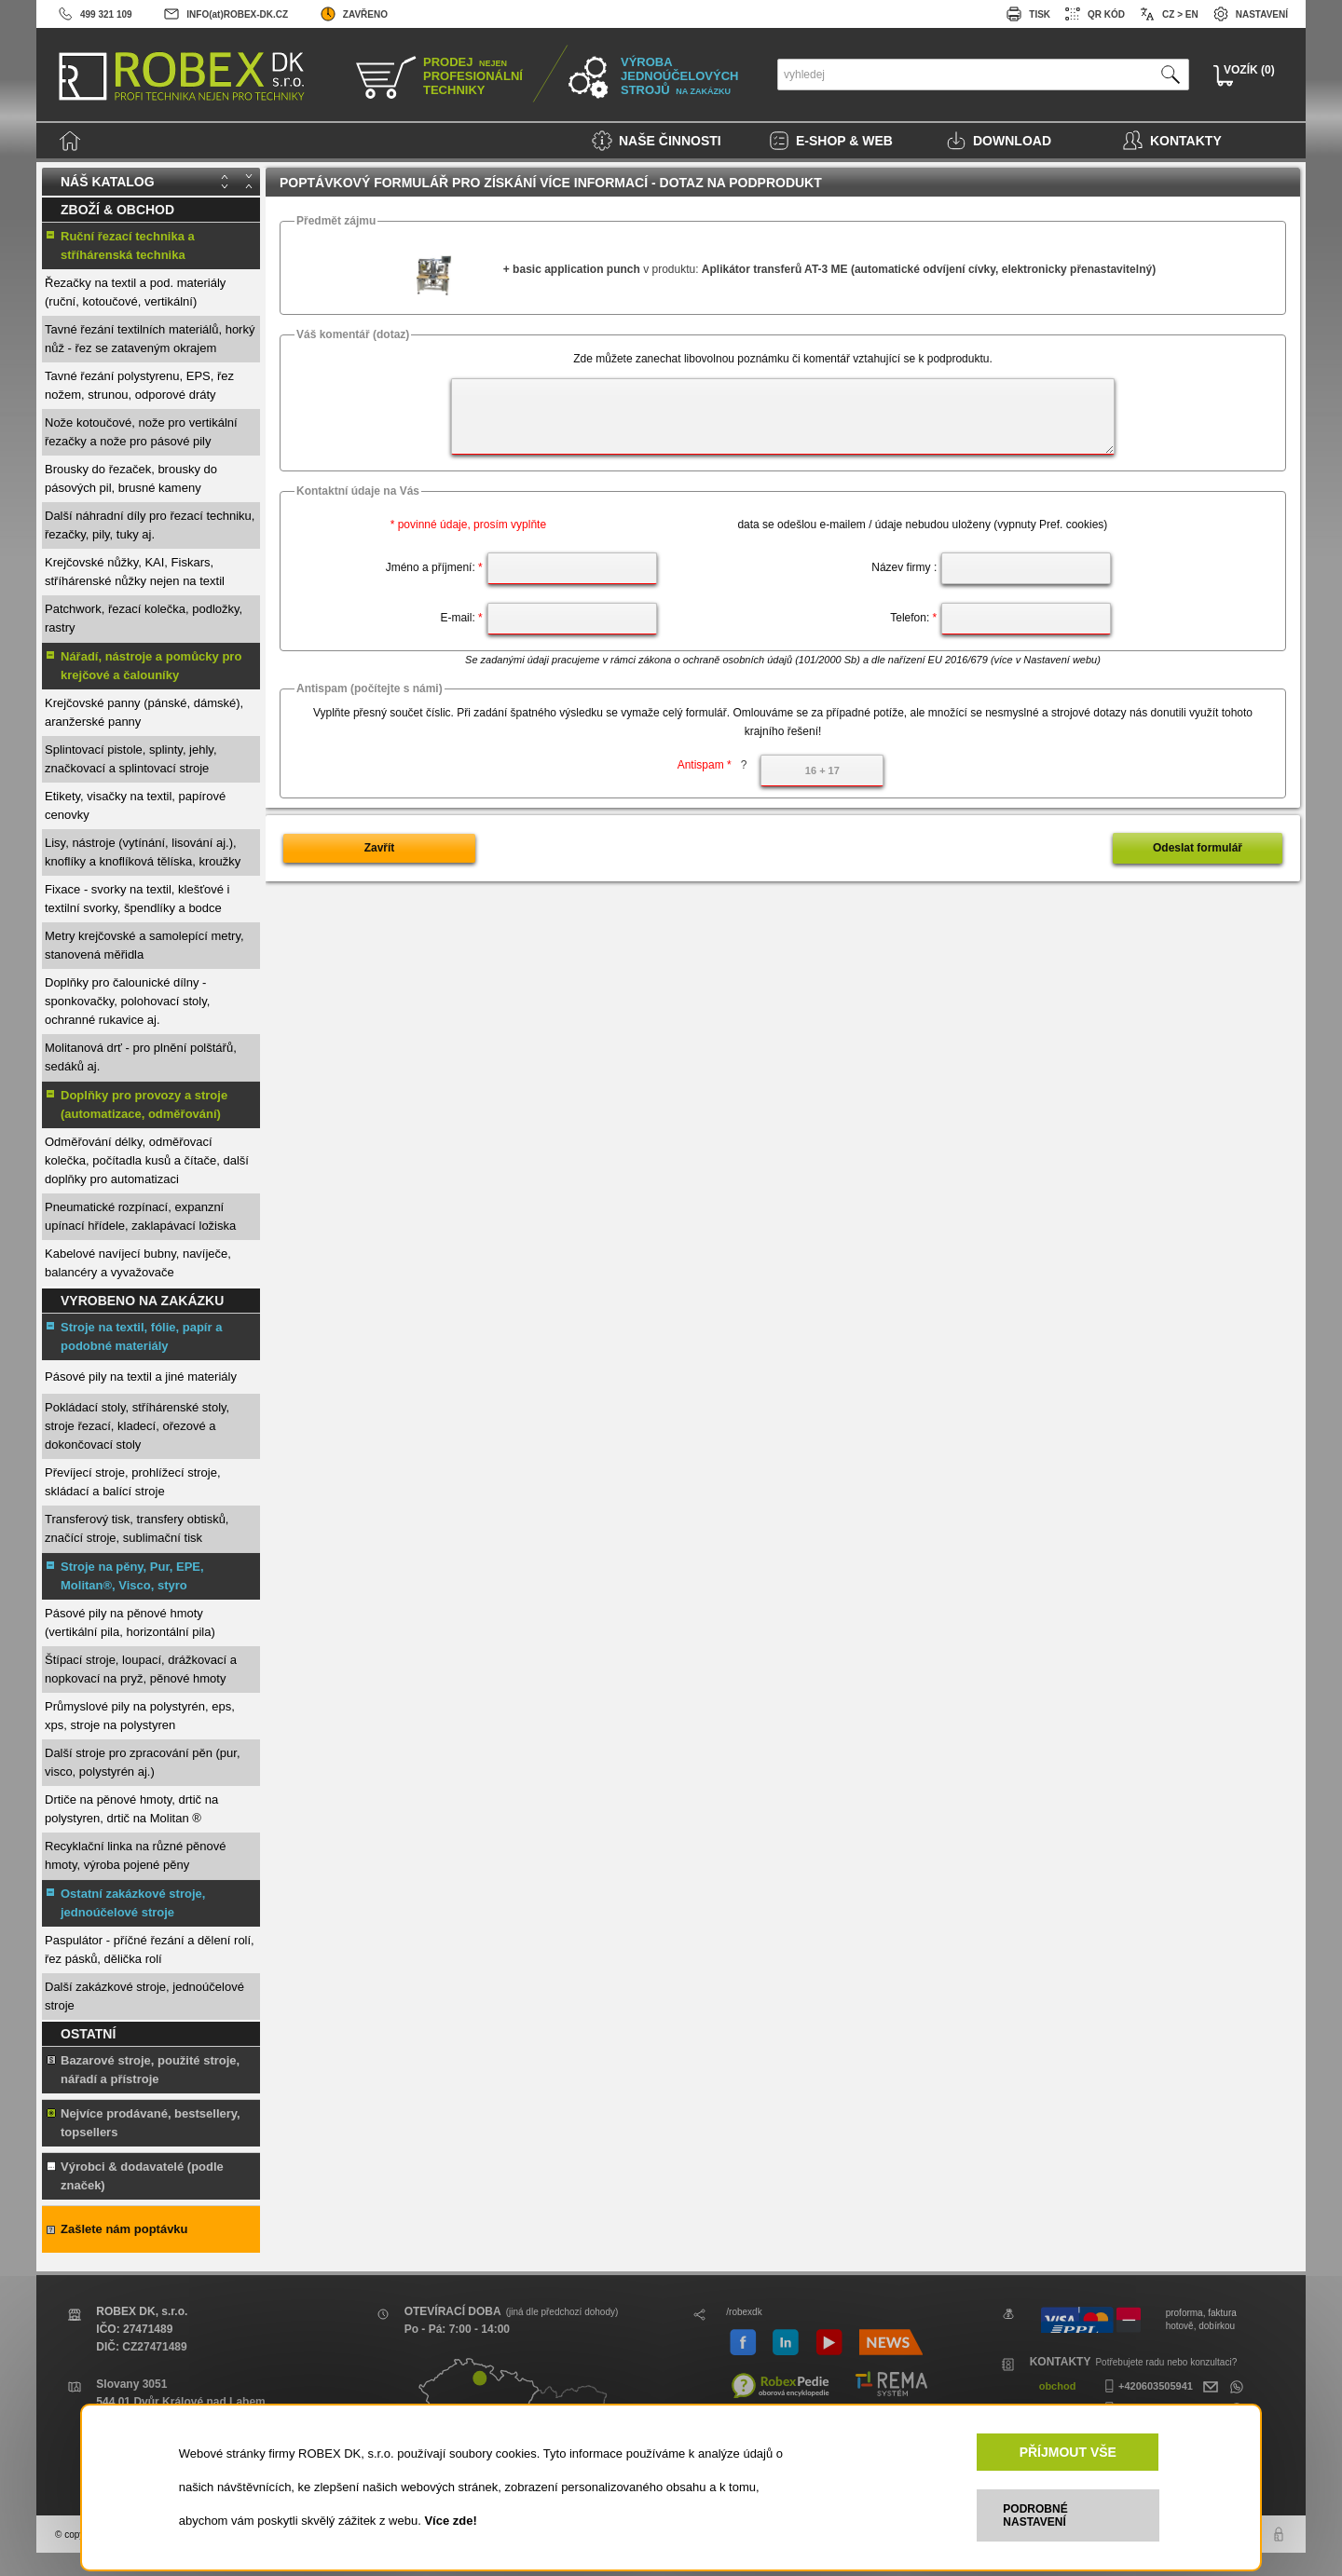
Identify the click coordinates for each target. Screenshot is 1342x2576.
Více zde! (450, 2521)
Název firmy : (904, 567)
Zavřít (379, 847)
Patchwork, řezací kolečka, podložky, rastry (143, 618)
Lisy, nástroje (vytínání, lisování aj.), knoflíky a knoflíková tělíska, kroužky (142, 852)
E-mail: (461, 617)
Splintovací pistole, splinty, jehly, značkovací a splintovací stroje (131, 759)
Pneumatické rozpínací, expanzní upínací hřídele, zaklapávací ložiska (140, 1216)
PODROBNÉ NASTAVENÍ (1035, 2515)
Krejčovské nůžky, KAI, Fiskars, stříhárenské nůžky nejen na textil (135, 571)
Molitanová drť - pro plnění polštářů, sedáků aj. (141, 1057)
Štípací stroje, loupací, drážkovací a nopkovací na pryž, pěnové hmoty (141, 1669)
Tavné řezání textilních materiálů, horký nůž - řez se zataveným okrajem (149, 338)
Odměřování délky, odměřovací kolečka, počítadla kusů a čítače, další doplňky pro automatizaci (147, 1160)
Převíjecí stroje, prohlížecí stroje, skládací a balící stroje (133, 1481)
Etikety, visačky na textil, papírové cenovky (135, 805)
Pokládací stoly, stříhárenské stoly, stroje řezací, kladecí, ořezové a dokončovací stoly (137, 1426)
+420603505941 (1146, 2385)
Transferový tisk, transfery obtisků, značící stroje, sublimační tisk (136, 1528)
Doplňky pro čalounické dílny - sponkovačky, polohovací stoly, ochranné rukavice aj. (127, 1001)
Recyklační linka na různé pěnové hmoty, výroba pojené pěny (135, 1855)
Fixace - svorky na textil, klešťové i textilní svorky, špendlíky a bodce (137, 898)
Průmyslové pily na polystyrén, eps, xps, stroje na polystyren (140, 1715)
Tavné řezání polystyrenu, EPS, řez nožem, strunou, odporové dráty (139, 385)
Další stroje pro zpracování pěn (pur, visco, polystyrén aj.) (142, 1762)
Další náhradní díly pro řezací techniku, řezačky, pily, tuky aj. (149, 525)
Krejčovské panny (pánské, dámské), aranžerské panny (144, 712)
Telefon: (913, 617)
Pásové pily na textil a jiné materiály (141, 1376)
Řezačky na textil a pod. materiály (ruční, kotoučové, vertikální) (135, 292)
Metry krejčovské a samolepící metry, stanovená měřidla (144, 945)
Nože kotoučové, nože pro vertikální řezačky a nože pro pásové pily (141, 432)
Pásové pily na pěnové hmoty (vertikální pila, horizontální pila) (130, 1622)
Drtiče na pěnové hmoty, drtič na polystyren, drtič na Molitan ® (131, 1808)
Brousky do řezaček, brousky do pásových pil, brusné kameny (131, 478)
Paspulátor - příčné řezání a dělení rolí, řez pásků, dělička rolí (149, 1949)
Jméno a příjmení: (434, 567)
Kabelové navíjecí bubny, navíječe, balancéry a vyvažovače (138, 1263)
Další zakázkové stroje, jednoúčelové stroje (144, 1996)
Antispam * (712, 764)
